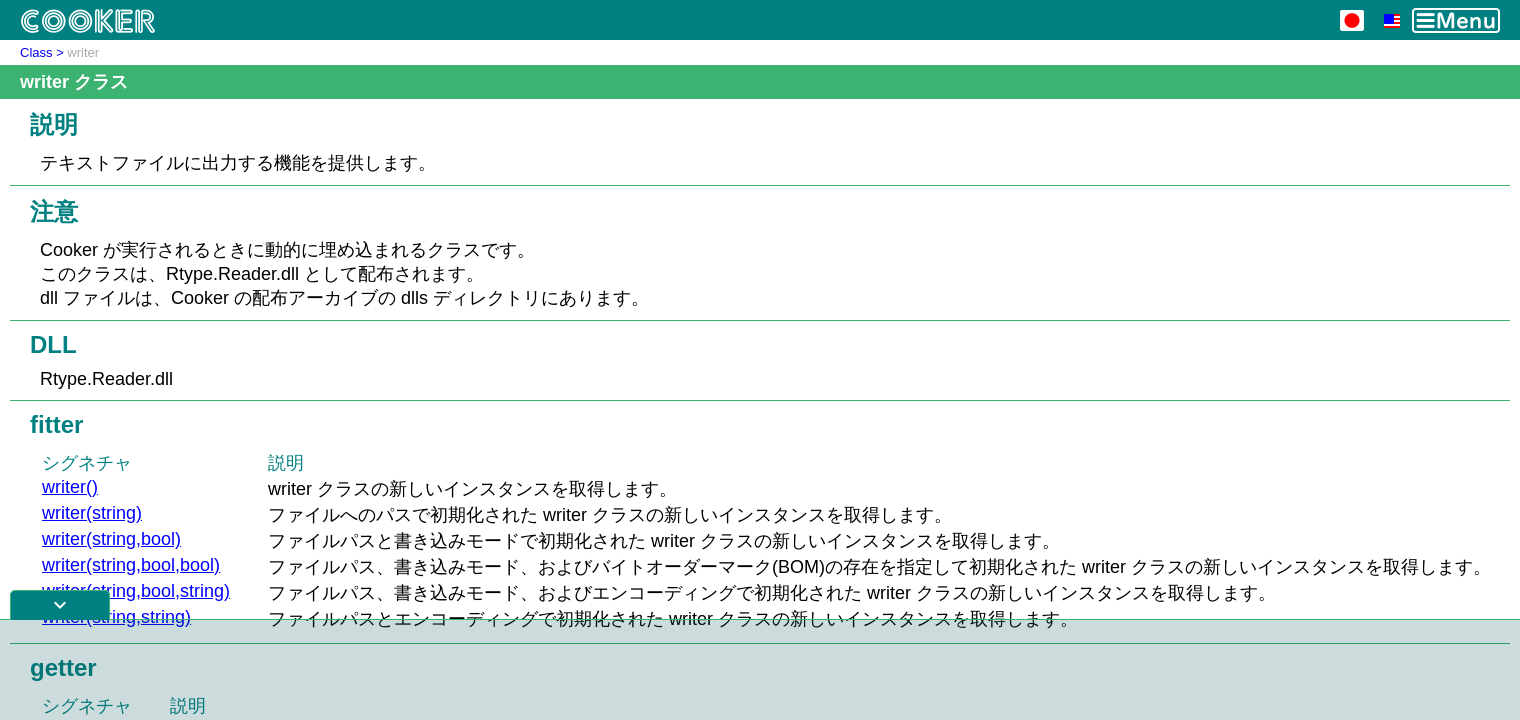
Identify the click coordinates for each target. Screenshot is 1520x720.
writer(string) (92, 513)
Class (36, 52)
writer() (70, 487)
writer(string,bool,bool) (131, 565)
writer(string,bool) (111, 539)
